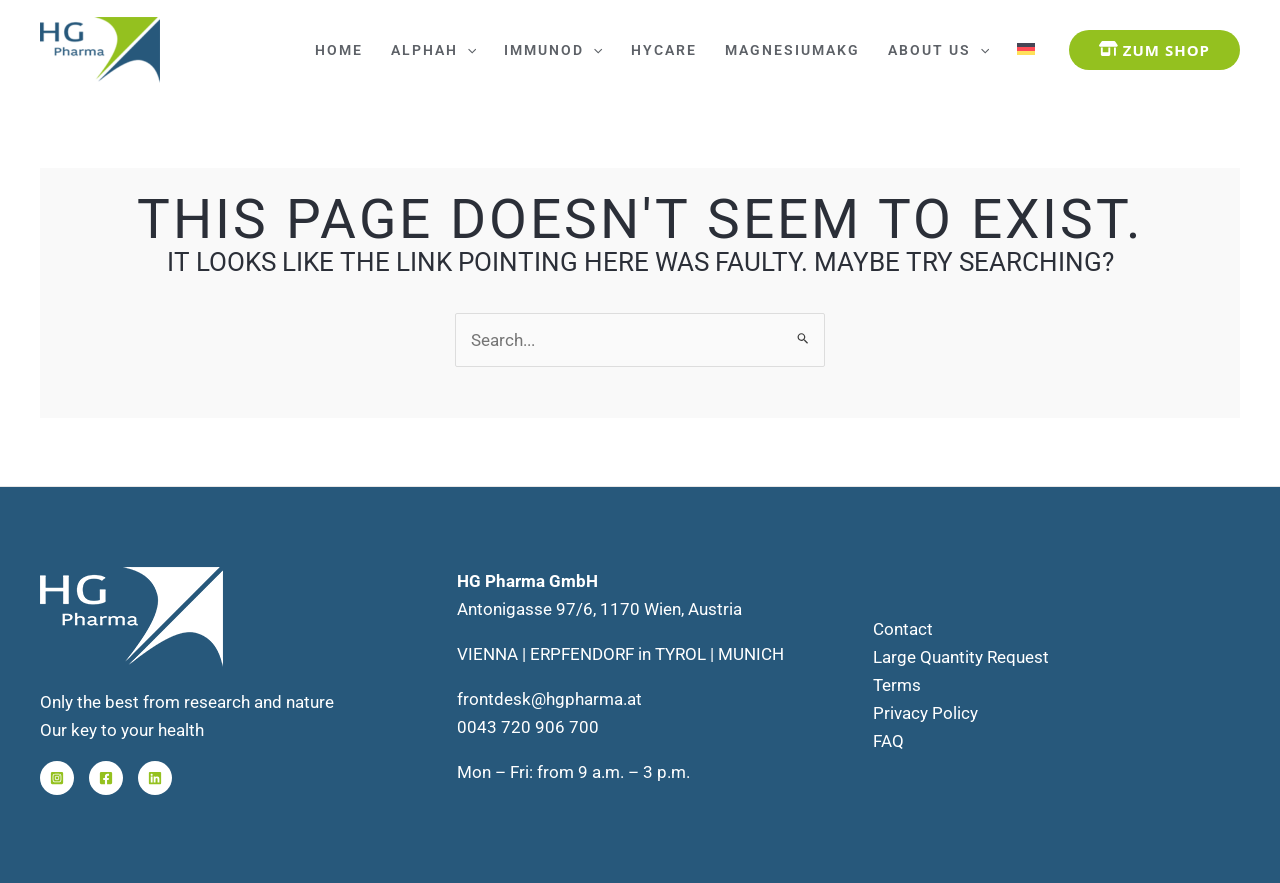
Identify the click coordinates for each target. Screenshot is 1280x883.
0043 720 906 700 (528, 727)
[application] (467, 50)
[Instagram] (57, 778)
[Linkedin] (155, 778)
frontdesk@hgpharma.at (549, 699)
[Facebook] (106, 778)
